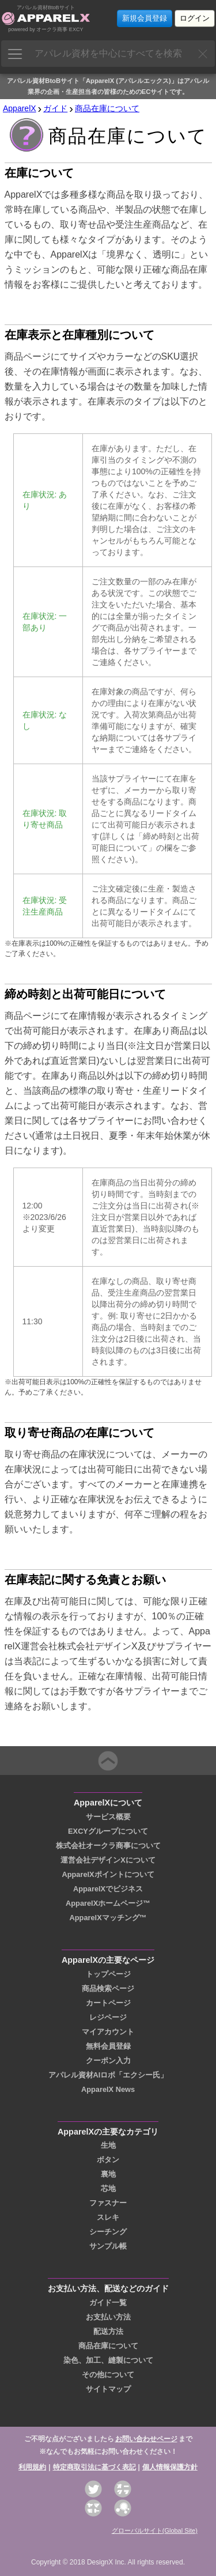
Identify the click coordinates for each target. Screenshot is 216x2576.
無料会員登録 (108, 2046)
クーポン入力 (108, 2060)
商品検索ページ (108, 1988)
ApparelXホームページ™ (108, 1903)
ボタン (108, 2159)
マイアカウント (108, 2031)
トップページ (108, 1974)
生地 (108, 2145)
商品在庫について (107, 108)
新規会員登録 (144, 18)
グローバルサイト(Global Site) (155, 2530)
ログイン (195, 18)
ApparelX (19, 108)
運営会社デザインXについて (108, 1860)
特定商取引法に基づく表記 (94, 2467)
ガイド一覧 (108, 2302)
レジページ (108, 2017)
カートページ (108, 2003)
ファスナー (108, 2203)
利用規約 (32, 2467)
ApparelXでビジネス (108, 1888)
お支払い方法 (108, 2317)
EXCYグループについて (108, 1831)
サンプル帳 (108, 2246)
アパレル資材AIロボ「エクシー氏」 (108, 2075)
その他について (108, 2374)
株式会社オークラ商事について (108, 1845)
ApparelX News (108, 2089)
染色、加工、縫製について (108, 2360)
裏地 (108, 2174)
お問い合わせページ (146, 2439)
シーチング (108, 2231)
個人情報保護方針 (170, 2467)
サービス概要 (108, 1816)
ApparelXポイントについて (108, 1874)
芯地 (108, 2188)
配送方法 (108, 2331)
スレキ (108, 2217)
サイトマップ (108, 2389)
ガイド (55, 108)
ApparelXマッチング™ (108, 1917)
